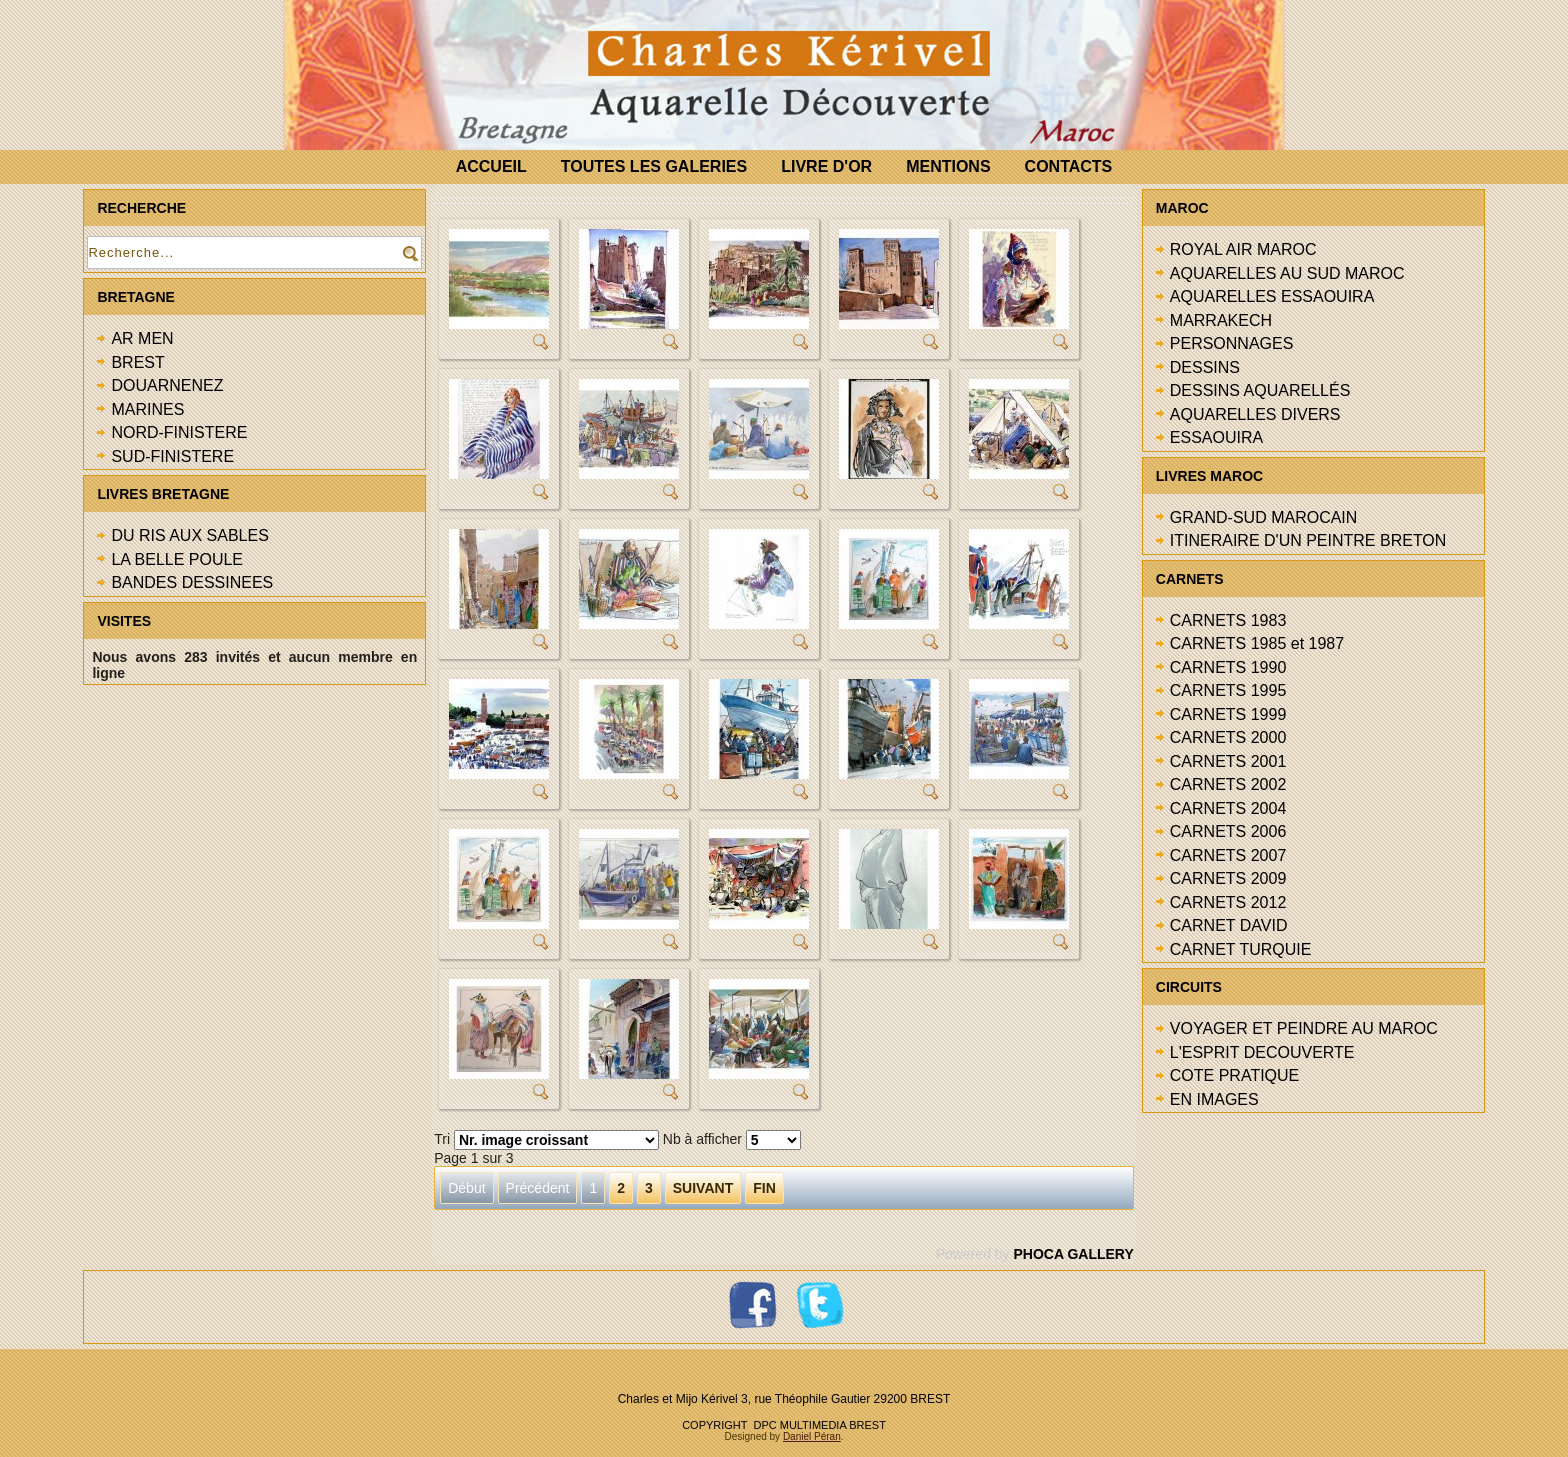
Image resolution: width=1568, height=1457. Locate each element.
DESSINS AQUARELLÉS (1260, 390)
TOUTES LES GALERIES (654, 166)
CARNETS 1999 (1228, 714)
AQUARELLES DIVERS (1255, 414)
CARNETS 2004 (1228, 808)
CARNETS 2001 (1228, 761)
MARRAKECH (1221, 320)
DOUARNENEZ (167, 385)
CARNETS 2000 (1228, 737)
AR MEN (142, 338)
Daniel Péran (812, 1436)
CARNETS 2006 (1228, 831)
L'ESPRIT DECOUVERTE (1262, 1052)
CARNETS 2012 (1228, 902)
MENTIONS (948, 166)
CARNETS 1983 (1228, 620)
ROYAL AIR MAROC (1243, 249)
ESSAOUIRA (1216, 437)
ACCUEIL (491, 166)
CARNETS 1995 (1228, 690)
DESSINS (1205, 367)
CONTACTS (1069, 166)
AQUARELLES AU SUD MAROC (1287, 273)
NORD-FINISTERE (179, 432)
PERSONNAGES (1232, 343)
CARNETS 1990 (1228, 667)
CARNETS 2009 (1228, 878)
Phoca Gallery (1073, 1254)
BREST (137, 362)
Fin (764, 1188)
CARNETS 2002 (1228, 784)
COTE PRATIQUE (1235, 1075)
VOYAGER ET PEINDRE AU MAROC (1304, 1028)
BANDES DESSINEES (192, 582)
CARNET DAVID (1229, 925)
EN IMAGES (1214, 1099)
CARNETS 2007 (1228, 855)
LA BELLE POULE (177, 559)
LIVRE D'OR (826, 166)
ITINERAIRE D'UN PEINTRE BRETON (1308, 540)
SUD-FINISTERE (172, 456)
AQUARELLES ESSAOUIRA (1272, 296)
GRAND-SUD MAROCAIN (1264, 517)
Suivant (703, 1188)
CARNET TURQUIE (1241, 949)
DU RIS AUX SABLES (189, 535)
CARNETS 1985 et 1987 (1257, 643)
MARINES (147, 409)
